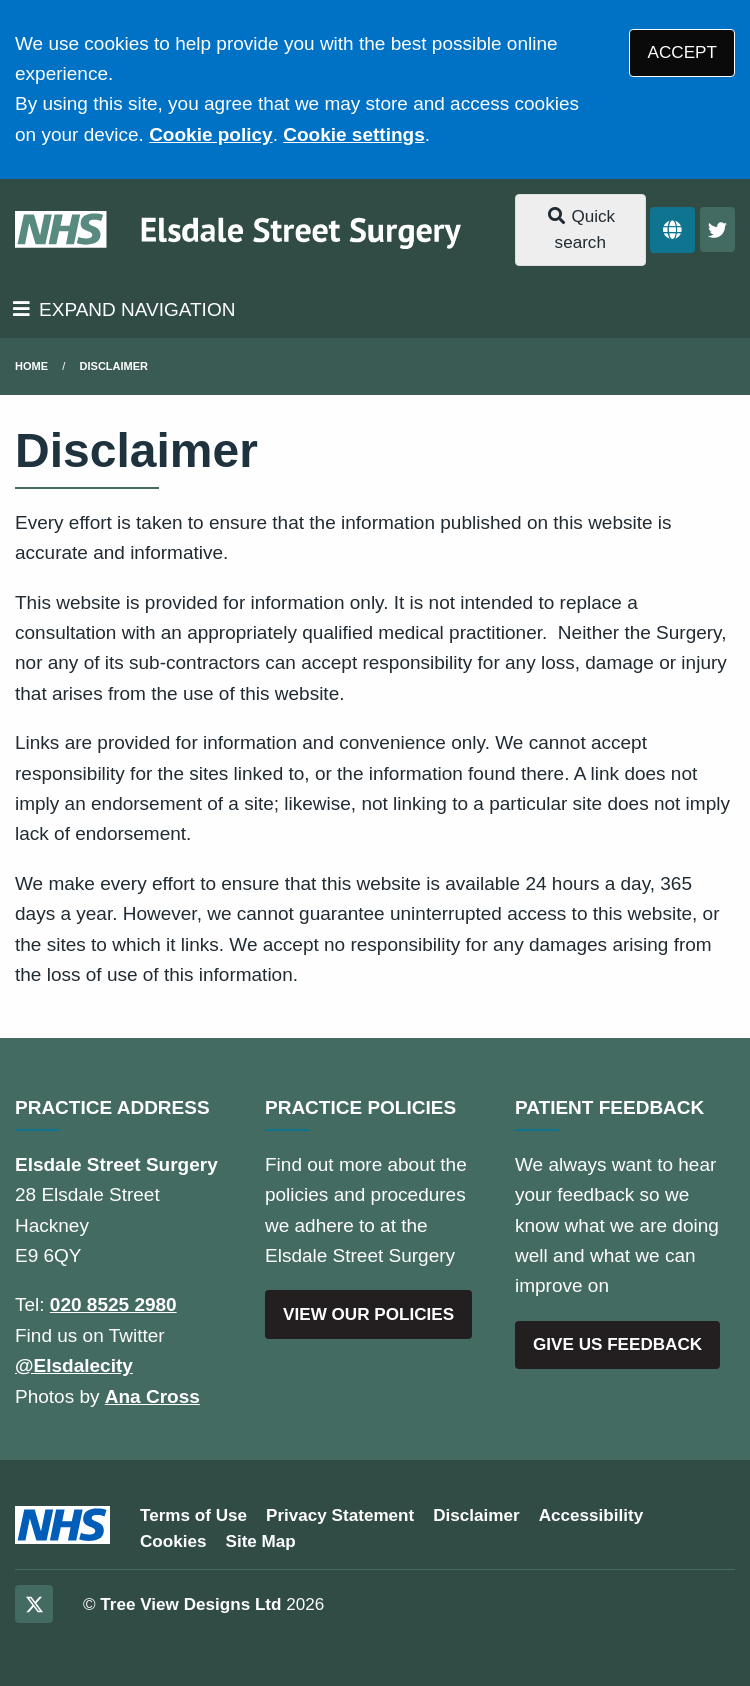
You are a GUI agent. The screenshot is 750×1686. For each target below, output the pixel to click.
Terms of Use (193, 1515)
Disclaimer (114, 366)
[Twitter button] (717, 229)
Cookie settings (353, 134)
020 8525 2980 (113, 1304)
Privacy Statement (340, 1515)
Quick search (580, 229)
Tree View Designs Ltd (190, 1604)
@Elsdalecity (74, 1365)
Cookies (173, 1541)
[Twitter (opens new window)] (34, 1604)
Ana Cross (152, 1396)
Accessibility (591, 1515)
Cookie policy (211, 134)
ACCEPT (682, 52)
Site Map (261, 1541)
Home (31, 366)
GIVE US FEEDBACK (617, 1344)
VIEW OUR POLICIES (368, 1314)
